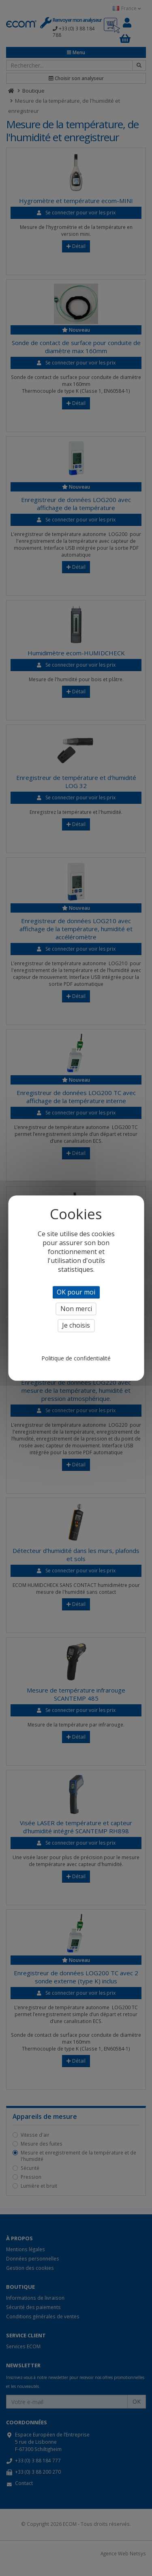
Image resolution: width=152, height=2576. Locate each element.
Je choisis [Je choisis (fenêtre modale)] (76, 1325)
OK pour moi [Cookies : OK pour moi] (76, 1292)
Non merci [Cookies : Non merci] (76, 1308)
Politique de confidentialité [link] (76, 1358)
